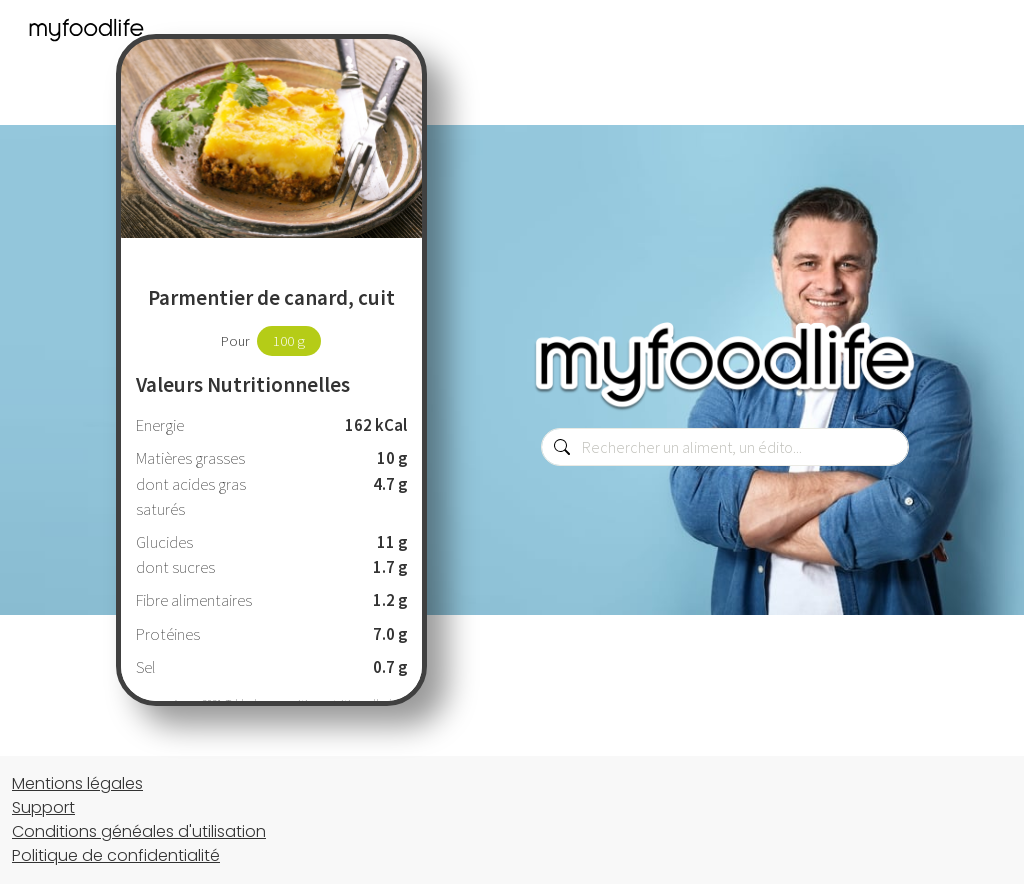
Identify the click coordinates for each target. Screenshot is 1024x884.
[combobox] (725, 447)
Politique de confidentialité (116, 855)
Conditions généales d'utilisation (139, 831)
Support (43, 807)
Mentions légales (77, 783)
